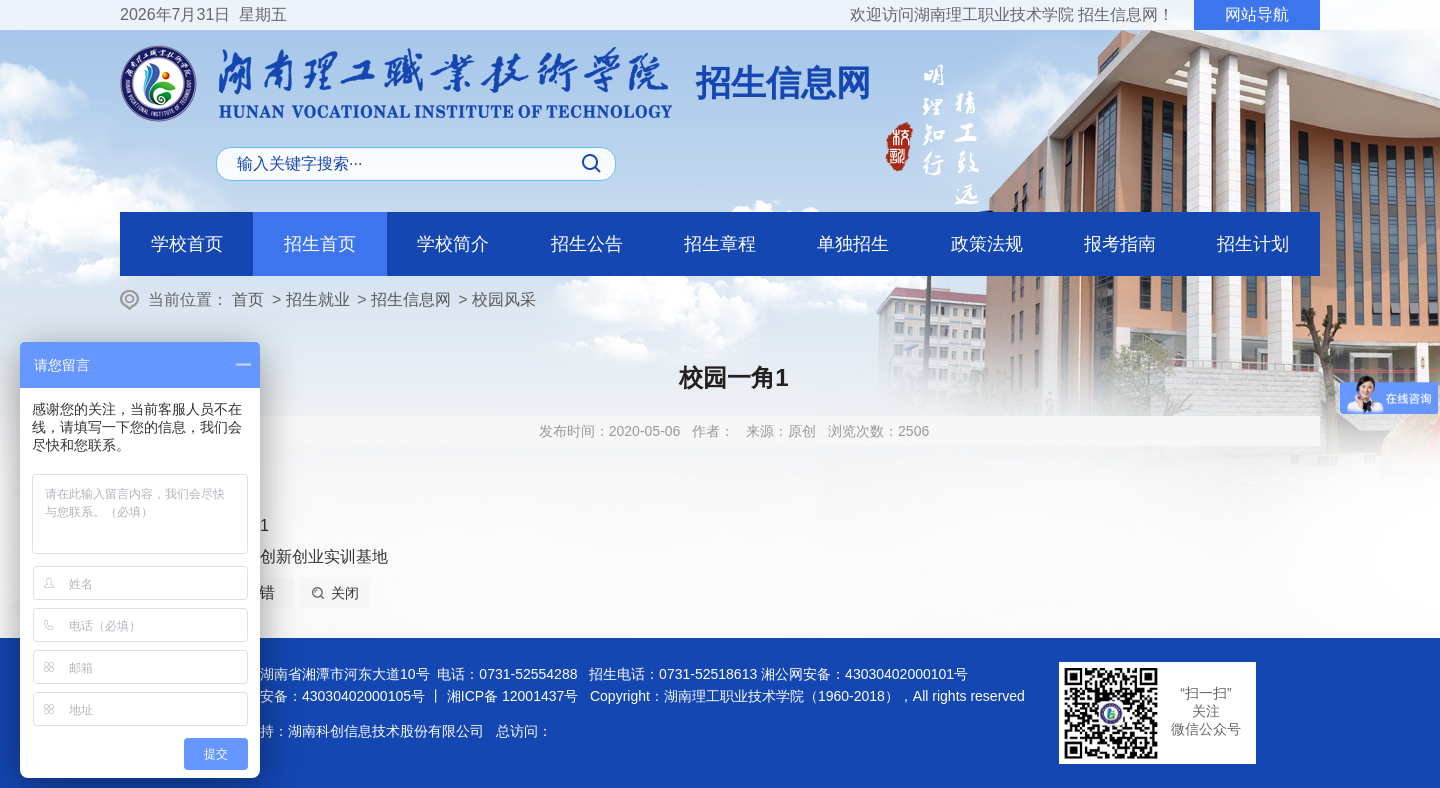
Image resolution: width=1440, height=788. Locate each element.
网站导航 (1257, 14)
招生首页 (320, 244)
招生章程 (720, 244)
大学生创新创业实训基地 (300, 556)
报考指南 (1120, 244)
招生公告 (587, 244)
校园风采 (504, 299)
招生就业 (318, 299)
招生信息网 (411, 299)
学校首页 (187, 244)
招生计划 (1253, 244)
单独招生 (853, 244)
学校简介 (453, 244)
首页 (248, 299)
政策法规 (987, 244)
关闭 (345, 593)
